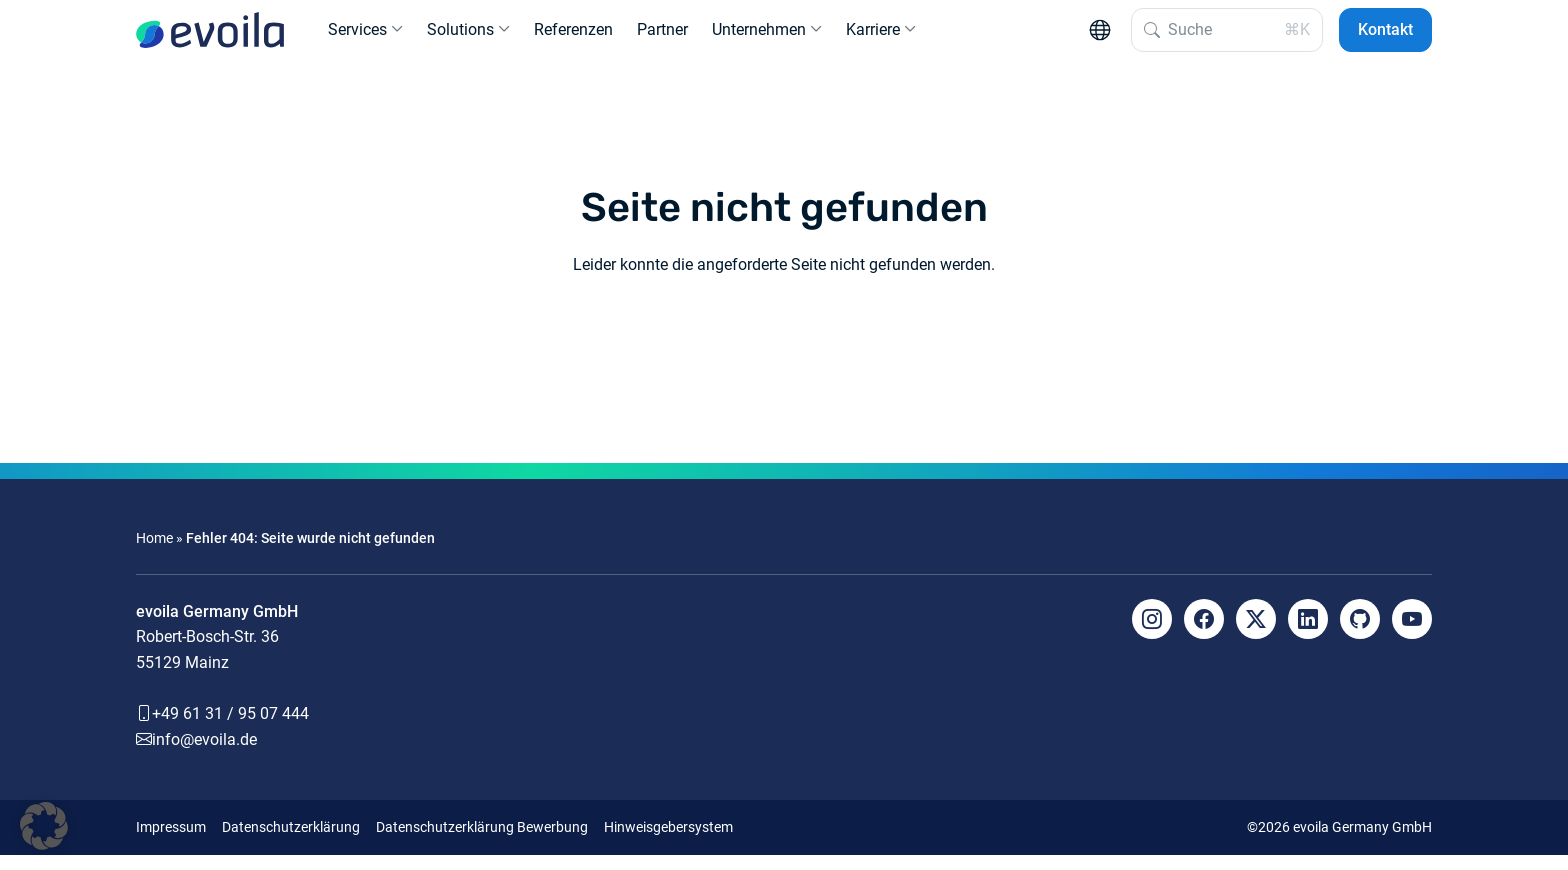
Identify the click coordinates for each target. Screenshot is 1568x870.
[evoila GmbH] (210, 38)
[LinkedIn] (1308, 634)
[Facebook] (1204, 634)
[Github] (1360, 634)
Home (154, 554)
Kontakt (1385, 37)
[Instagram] (1152, 634)
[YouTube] (1412, 634)
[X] (1256, 634)
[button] (44, 826)
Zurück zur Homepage (784, 353)
